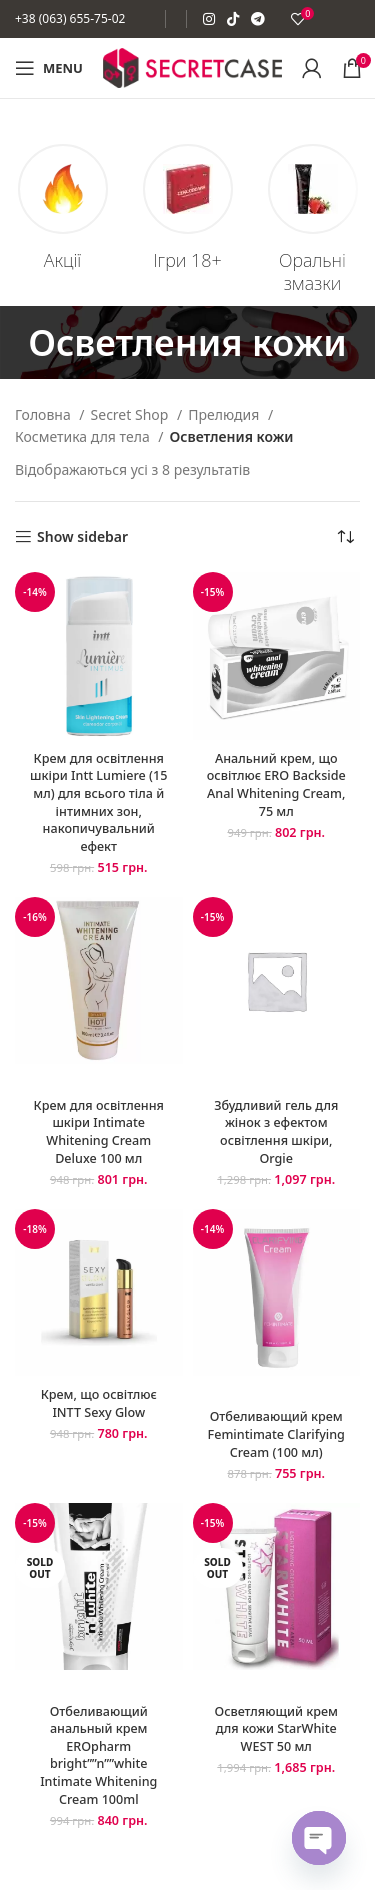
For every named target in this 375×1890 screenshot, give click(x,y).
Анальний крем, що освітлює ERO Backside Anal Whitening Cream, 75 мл (276, 785)
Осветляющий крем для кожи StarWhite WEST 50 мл (276, 1729)
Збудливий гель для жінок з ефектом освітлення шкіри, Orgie (276, 1132)
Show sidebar (82, 537)
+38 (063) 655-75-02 (70, 18)
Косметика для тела (84, 436)
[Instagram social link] (209, 19)
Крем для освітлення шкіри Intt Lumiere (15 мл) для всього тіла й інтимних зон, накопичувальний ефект (98, 802)
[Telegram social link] (258, 19)
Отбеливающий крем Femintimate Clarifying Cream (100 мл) (276, 1434)
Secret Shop (131, 414)
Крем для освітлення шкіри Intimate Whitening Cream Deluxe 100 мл (99, 1132)
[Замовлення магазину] (345, 537)
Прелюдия (225, 414)
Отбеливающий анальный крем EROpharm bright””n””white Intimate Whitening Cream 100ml (98, 1755)
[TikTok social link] (233, 19)
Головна (44, 414)
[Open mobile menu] (49, 68)
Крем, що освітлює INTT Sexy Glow (99, 1403)
